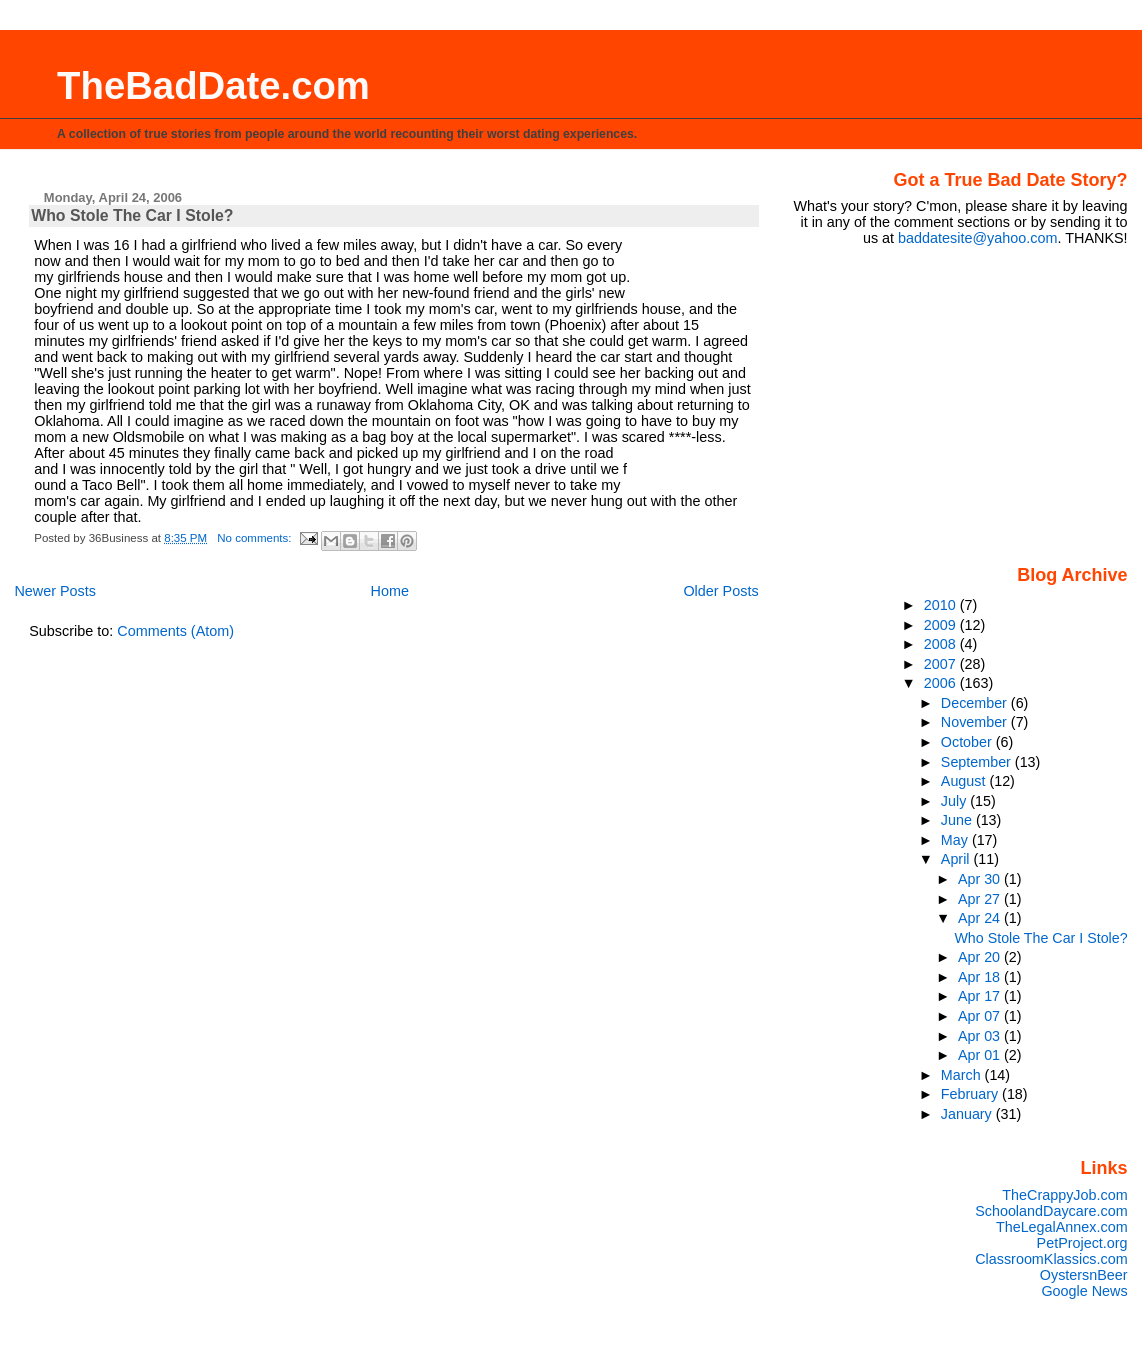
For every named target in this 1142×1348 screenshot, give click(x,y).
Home (390, 591)
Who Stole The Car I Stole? (132, 215)
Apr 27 (981, 899)
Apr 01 (981, 1055)
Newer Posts (55, 591)
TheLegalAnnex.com (1062, 1227)
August (965, 781)
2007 (942, 664)
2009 (942, 625)
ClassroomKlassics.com (1051, 1259)
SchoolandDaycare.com (1051, 1211)
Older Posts (720, 591)
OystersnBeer (1084, 1275)
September (978, 762)
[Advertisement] (1003, 404)
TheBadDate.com (213, 85)
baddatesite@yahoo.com (977, 238)
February (971, 1094)
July (955, 801)
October (968, 742)
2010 (942, 605)
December (976, 703)
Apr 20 (981, 957)
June (958, 820)
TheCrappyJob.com (1064, 1195)
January (968, 1114)
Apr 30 (981, 879)
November (976, 722)
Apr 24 (981, 918)
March (963, 1075)
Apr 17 (981, 996)
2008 (942, 644)
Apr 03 (981, 1036)
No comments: (255, 538)
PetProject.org (1082, 1243)
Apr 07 (981, 1016)
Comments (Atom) (175, 631)
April (957, 859)
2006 (942, 683)
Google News (1084, 1291)
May (956, 840)
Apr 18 (981, 977)
